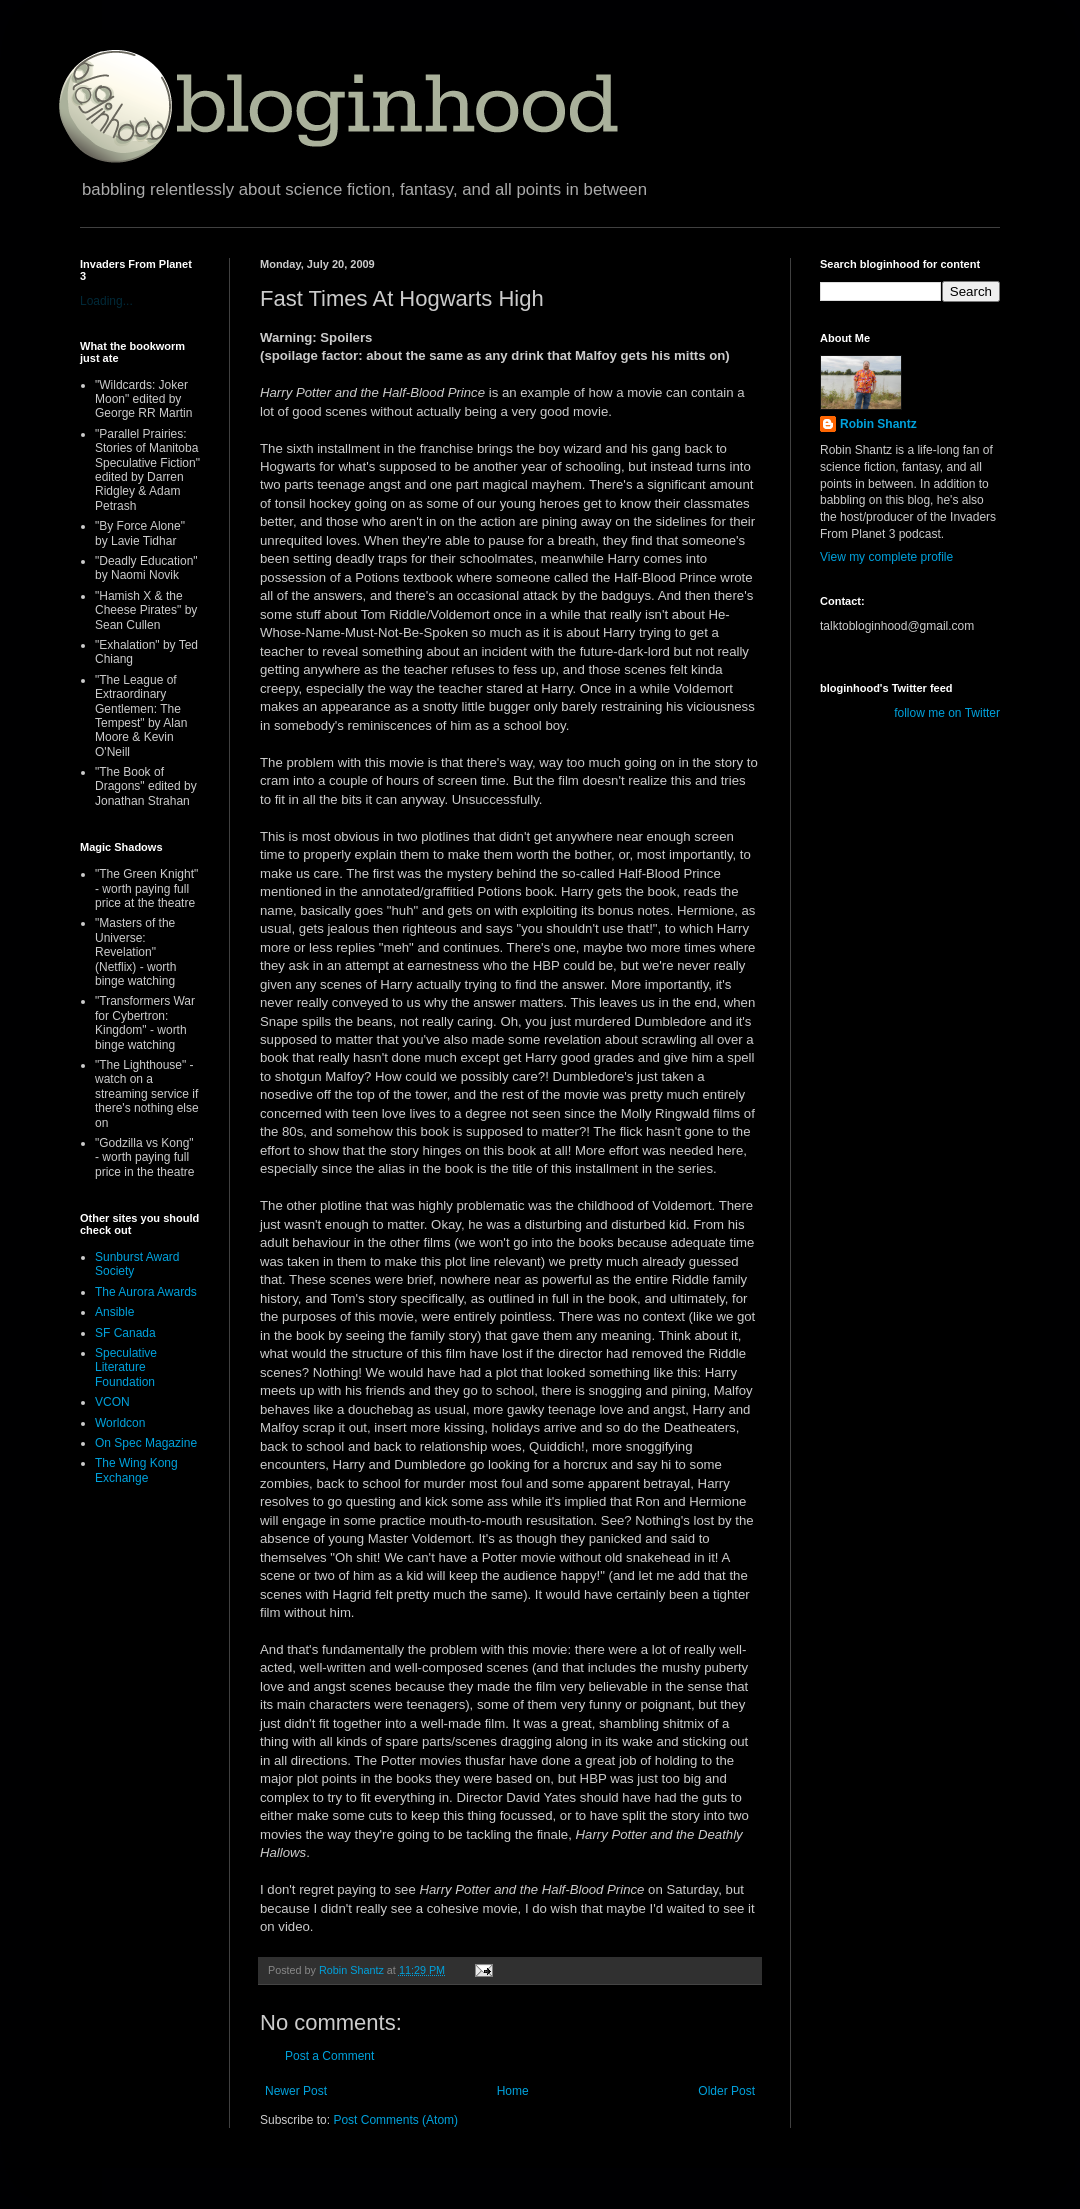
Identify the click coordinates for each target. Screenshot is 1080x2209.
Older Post (726, 2091)
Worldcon (120, 1423)
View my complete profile (886, 557)
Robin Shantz (878, 424)
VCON (112, 1402)
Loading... (106, 301)
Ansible (114, 1312)
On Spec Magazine (146, 1443)
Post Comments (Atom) (395, 2120)
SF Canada (125, 1333)
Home (513, 2091)
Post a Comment (329, 2056)
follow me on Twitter (947, 713)
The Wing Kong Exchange (136, 1470)
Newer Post (296, 2091)
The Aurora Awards (146, 1292)
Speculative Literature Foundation (126, 1367)
